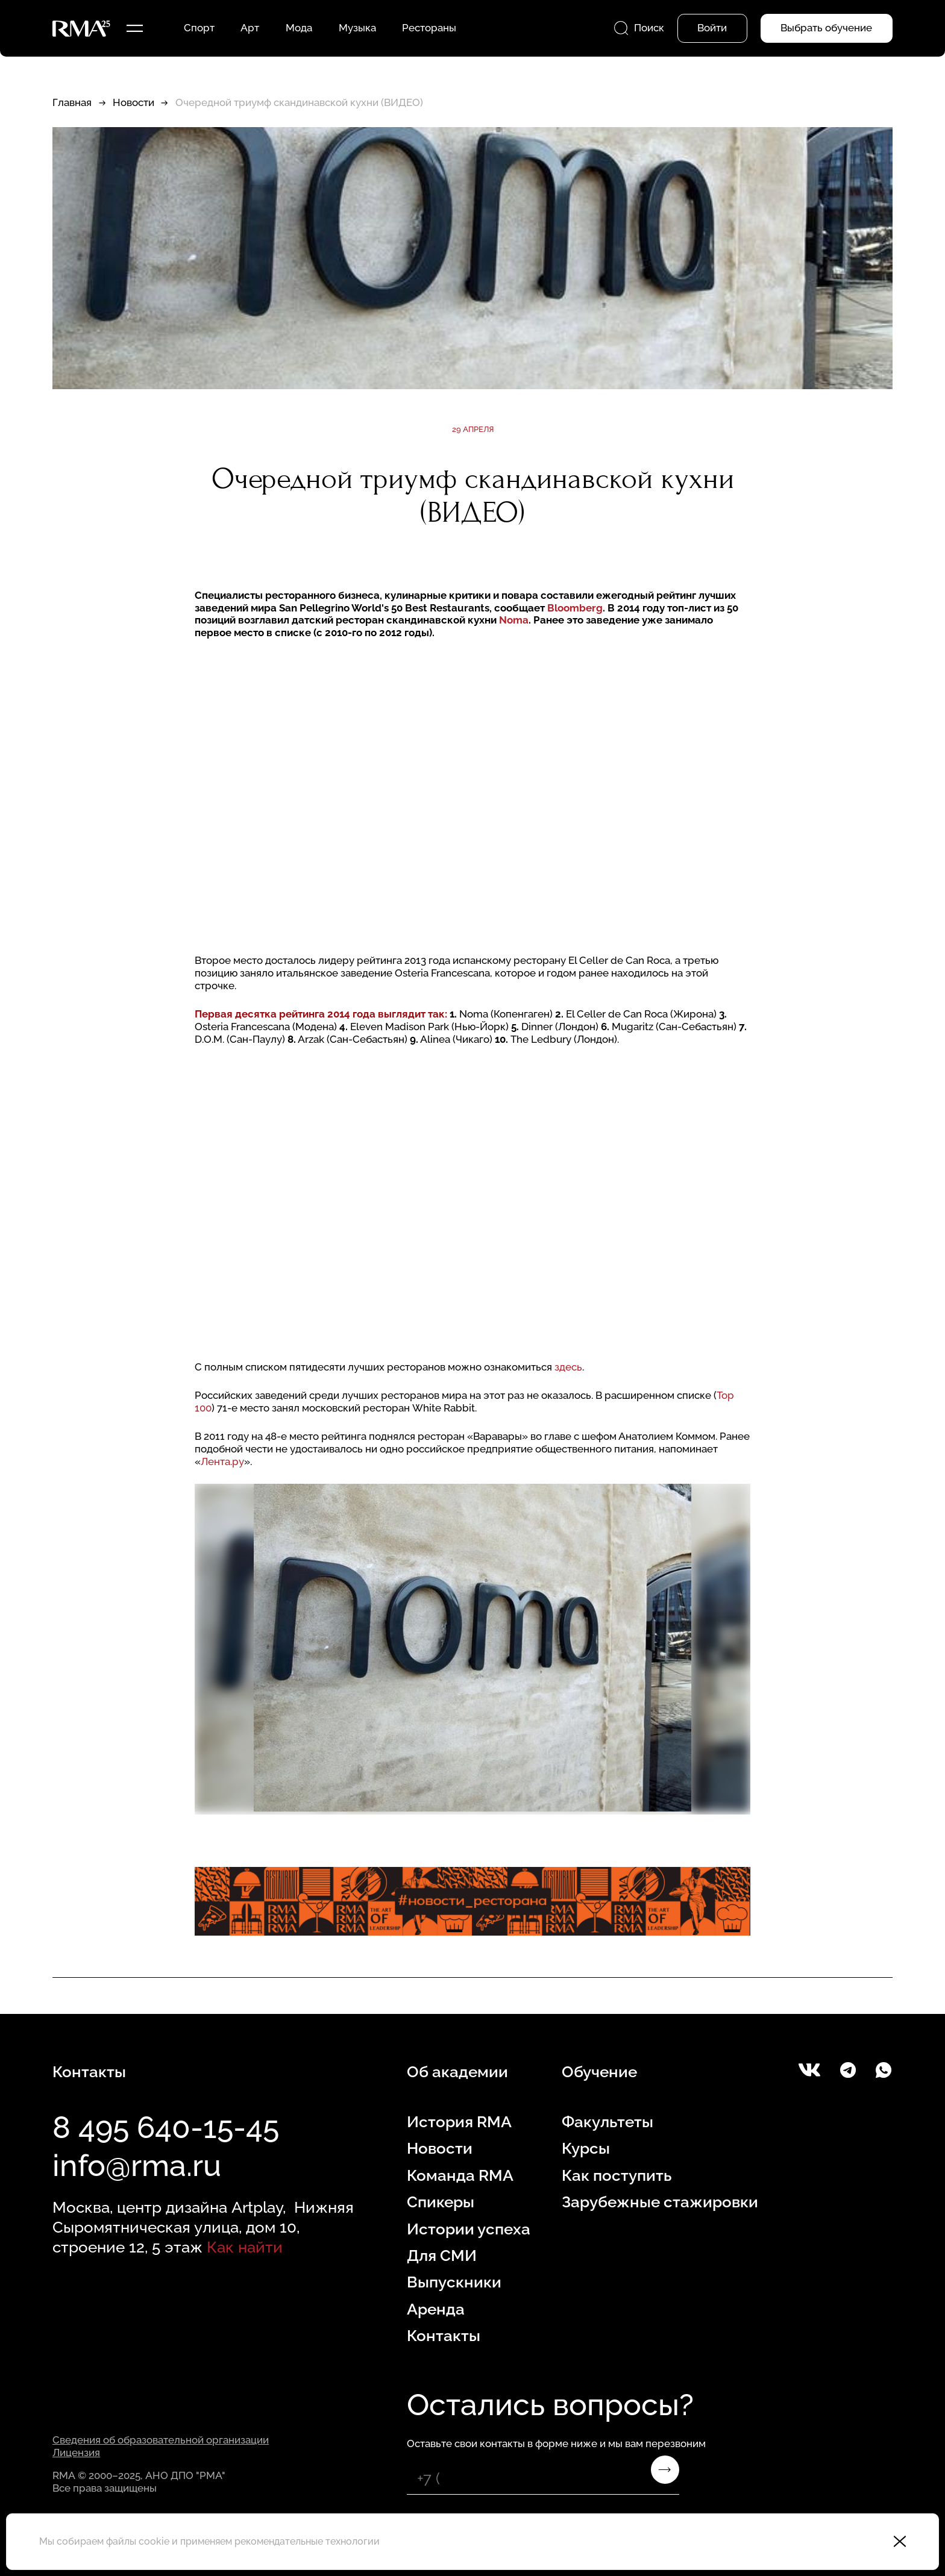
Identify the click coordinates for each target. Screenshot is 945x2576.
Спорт (199, 28)
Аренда (436, 2308)
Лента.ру (222, 1461)
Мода (299, 28)
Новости (133, 102)
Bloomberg (575, 608)
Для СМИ (442, 2255)
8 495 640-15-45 (165, 2127)
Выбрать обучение (826, 28)
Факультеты (607, 2121)
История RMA (459, 2121)
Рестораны (429, 28)
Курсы (586, 2148)
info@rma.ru (136, 2165)
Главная (72, 102)
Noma (514, 620)
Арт (249, 28)
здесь (568, 1367)
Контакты (443, 2335)
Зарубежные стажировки (660, 2201)
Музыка (357, 28)
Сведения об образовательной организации (160, 2440)
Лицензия (76, 2452)
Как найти (245, 2246)
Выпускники (454, 2281)
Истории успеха (468, 2228)
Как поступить (616, 2175)
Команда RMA (460, 2175)
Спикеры (440, 2201)
